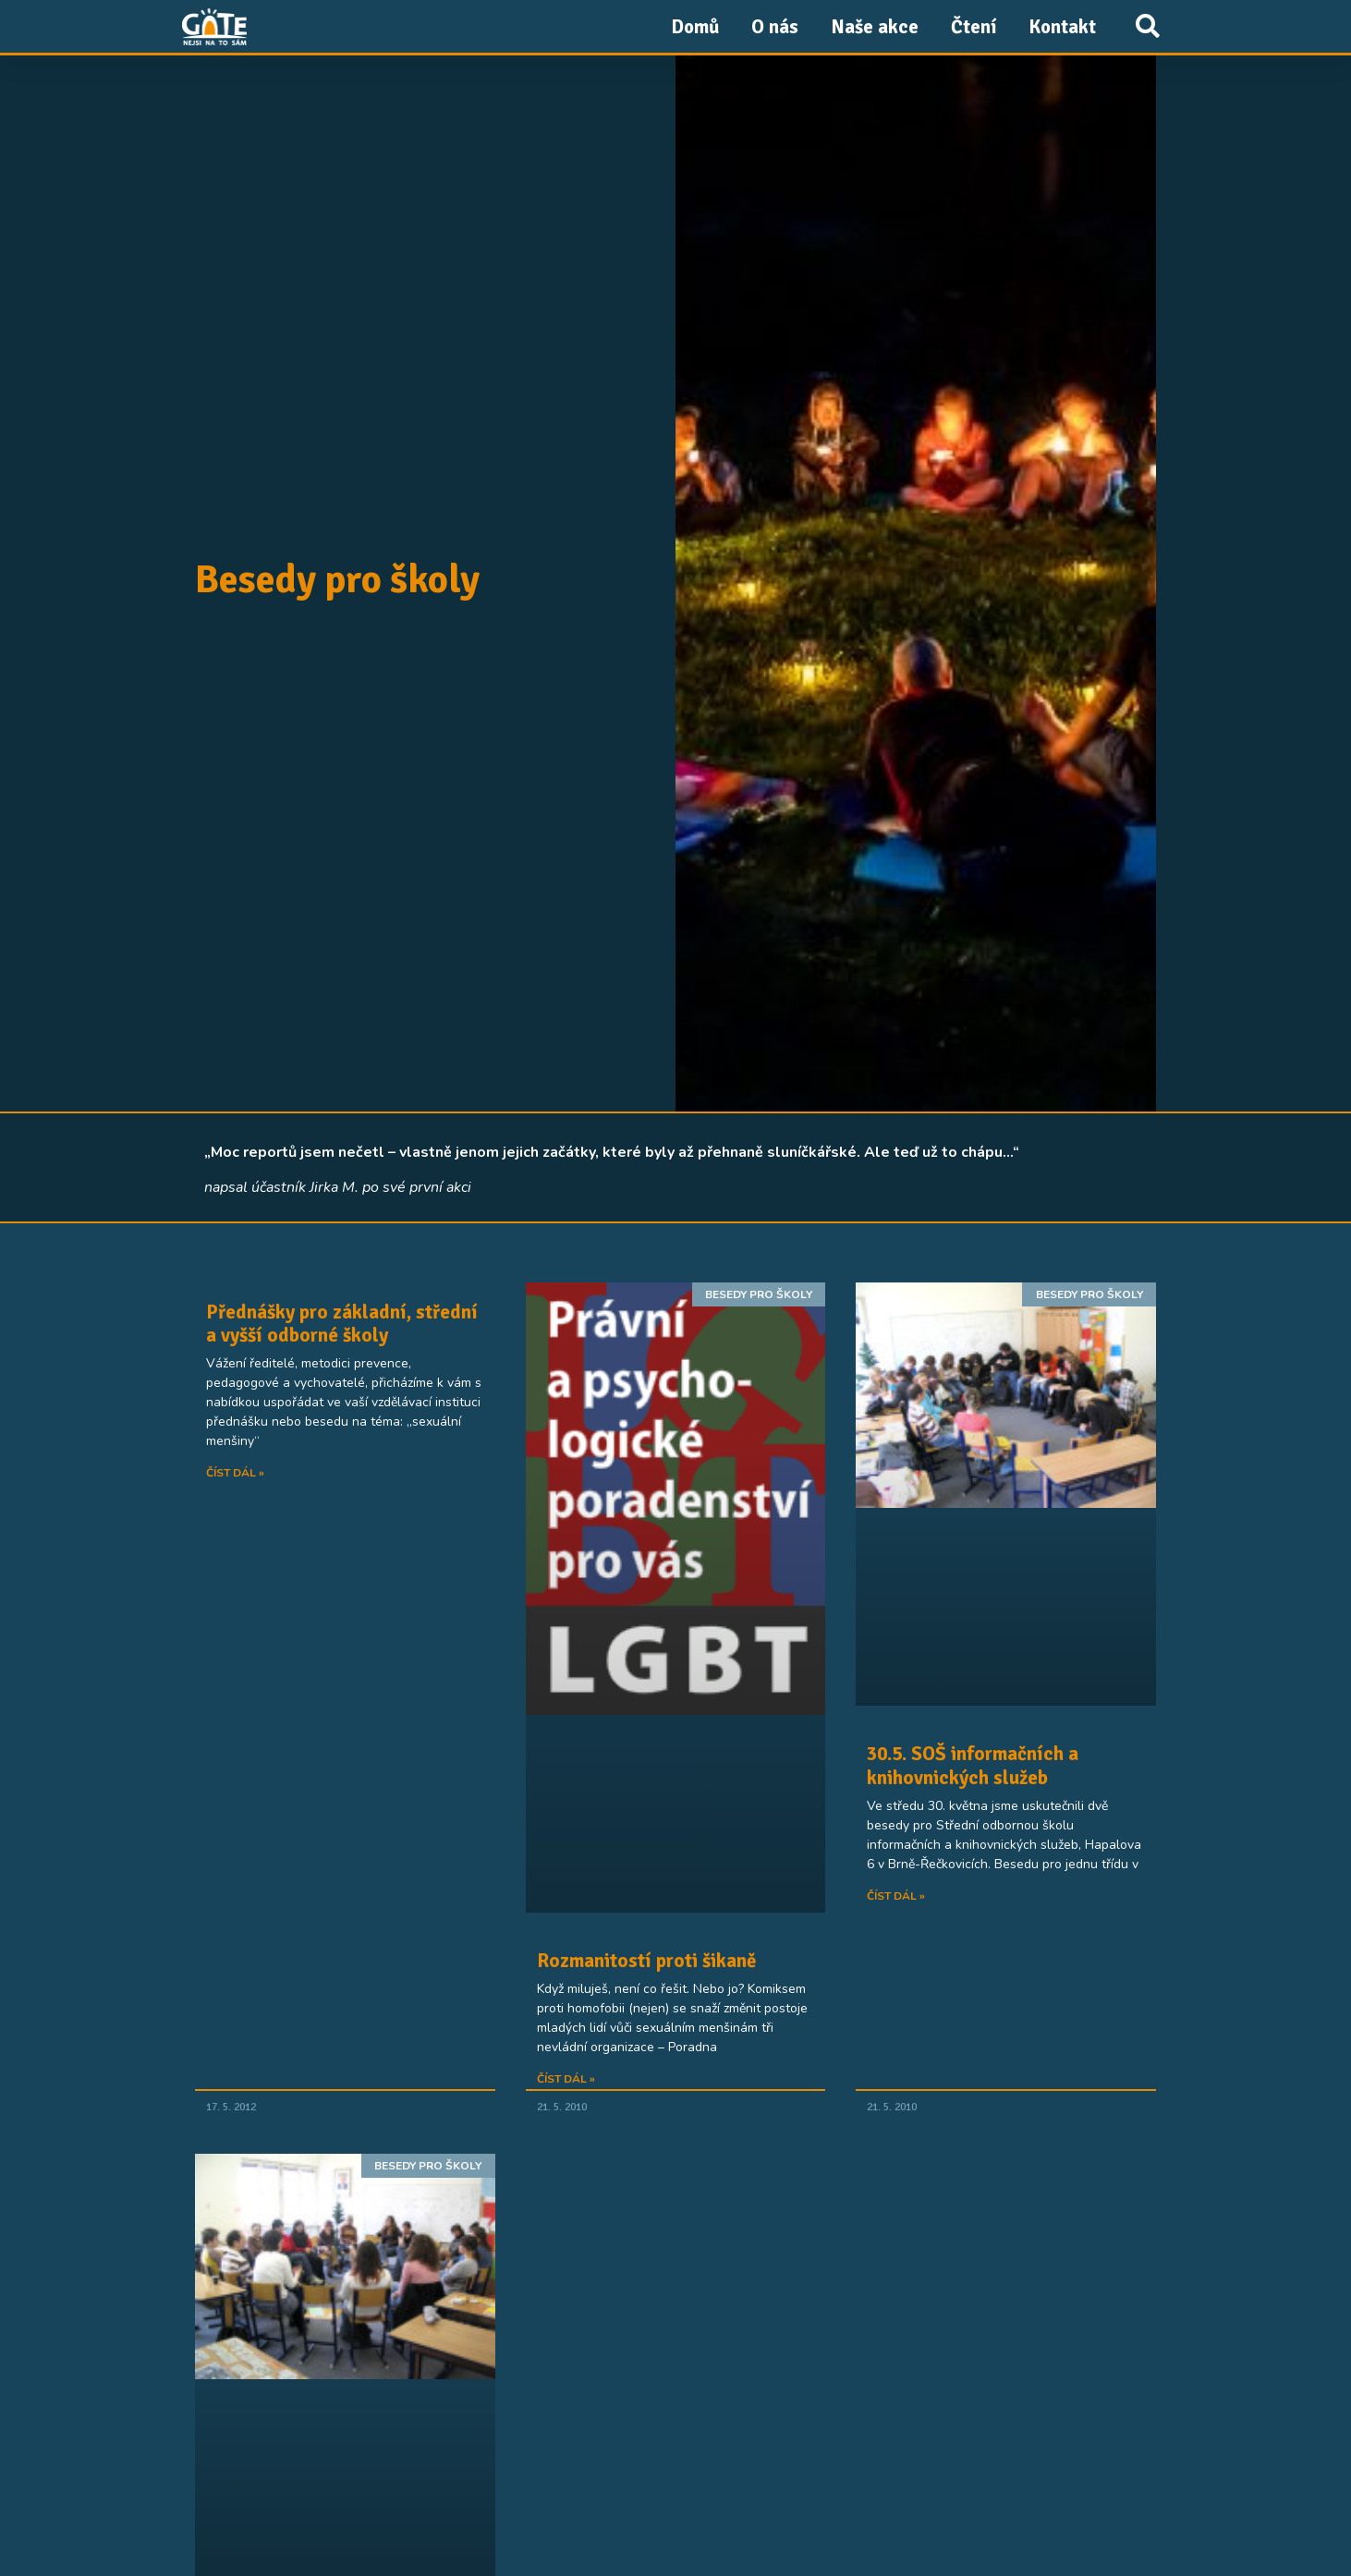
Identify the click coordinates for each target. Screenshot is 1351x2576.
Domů (695, 27)
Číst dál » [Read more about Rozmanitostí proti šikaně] (566, 2079)
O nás (774, 27)
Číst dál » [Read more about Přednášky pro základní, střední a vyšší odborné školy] (235, 1472)
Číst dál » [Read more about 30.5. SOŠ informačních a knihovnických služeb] (896, 1896)
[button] (1147, 26)
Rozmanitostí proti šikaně (646, 1961)
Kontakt (1062, 27)
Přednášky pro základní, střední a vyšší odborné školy (342, 1323)
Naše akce (875, 27)
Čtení (973, 27)
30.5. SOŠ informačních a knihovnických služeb (972, 1765)
